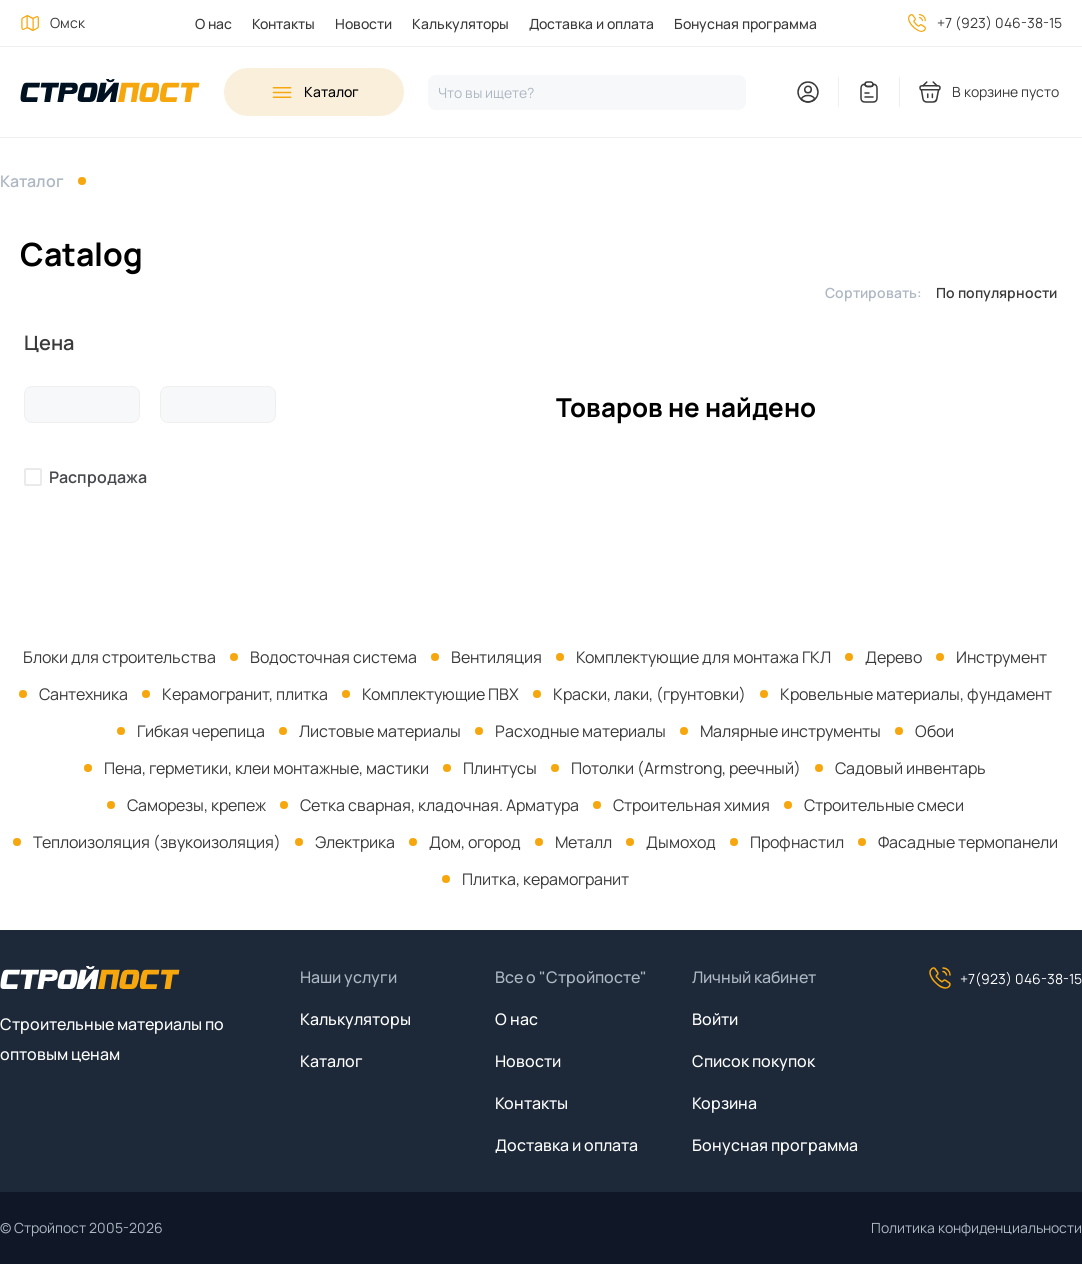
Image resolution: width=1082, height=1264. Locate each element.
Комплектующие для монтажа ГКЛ (703, 657)
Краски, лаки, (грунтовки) (649, 694)
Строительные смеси (884, 805)
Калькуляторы (460, 23)
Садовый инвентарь (910, 768)
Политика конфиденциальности (976, 1227)
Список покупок (753, 1061)
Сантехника (83, 694)
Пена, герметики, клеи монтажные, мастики (266, 768)
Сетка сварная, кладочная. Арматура (439, 805)
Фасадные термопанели (968, 842)
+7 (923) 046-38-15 (999, 22)
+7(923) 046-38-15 (1005, 978)
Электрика (355, 842)
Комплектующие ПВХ (440, 694)
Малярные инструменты (790, 731)
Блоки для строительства (119, 657)
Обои (934, 731)
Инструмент (1001, 657)
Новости (363, 23)
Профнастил (797, 842)
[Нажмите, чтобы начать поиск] (587, 92)
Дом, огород (475, 842)
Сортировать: (873, 292)
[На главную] (110, 92)
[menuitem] (203, 23)
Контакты (283, 23)
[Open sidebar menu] (314, 92)
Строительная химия (691, 805)
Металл (583, 842)
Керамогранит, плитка (245, 694)
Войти (715, 1019)
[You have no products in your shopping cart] (990, 92)
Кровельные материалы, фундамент (916, 694)
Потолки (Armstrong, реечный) (686, 768)
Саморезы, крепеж (196, 805)
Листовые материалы (380, 731)
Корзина (724, 1103)
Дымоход (681, 842)
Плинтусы (500, 768)
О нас (213, 23)
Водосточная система (333, 657)
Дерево (893, 657)
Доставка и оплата (591, 23)
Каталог (32, 181)
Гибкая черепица (201, 731)
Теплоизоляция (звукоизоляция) (157, 842)
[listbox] (1002, 292)
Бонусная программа (745, 23)
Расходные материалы (580, 731)
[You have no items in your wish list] (869, 92)
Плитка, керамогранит (545, 879)
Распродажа (98, 477)
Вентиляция (496, 657)
